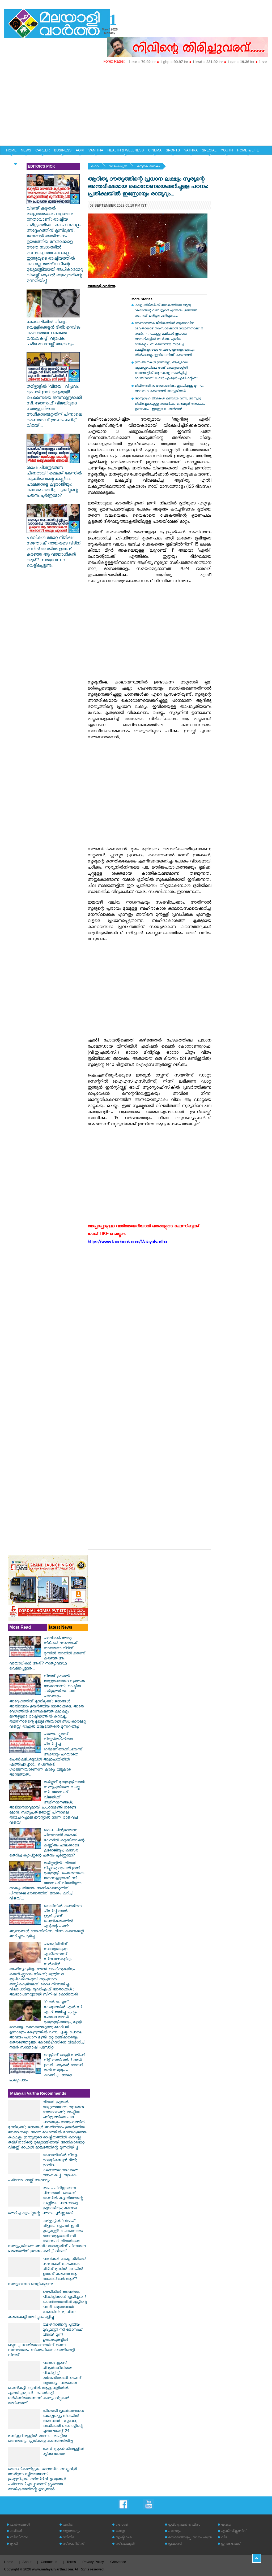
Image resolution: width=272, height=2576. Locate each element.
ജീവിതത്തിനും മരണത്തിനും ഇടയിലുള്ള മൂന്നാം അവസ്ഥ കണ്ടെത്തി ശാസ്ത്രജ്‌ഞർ (169, 389)
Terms (71, 2562)
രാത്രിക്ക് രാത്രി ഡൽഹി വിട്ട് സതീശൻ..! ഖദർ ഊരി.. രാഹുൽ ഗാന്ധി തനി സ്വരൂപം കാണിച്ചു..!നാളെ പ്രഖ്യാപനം (47, 2068)
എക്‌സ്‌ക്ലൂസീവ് (234, 2531)
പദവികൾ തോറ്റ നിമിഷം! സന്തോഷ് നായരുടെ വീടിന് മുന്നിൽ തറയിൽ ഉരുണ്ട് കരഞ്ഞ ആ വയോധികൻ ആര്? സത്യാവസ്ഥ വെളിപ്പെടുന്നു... (54, 549)
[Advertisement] (136, 106)
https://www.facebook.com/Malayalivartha (127, 1243)
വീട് (224, 2537)
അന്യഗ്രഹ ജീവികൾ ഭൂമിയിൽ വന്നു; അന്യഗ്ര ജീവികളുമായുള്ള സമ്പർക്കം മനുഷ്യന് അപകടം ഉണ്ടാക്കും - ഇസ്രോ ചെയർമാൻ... (170, 404)
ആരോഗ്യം (71, 2531)
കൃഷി (14, 2544)
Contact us (49, 2562)
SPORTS (173, 150)
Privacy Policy (93, 2562)
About (26, 2562)
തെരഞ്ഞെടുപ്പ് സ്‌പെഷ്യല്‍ (190, 2537)
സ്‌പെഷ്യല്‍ (118, 166)
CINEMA (155, 150)
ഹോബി (122, 2525)
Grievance (118, 2562)
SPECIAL (209, 150)
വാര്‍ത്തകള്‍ (20, 2525)
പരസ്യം (174, 2531)
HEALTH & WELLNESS (125, 150)
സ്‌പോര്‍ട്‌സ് (73, 2544)
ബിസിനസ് (19, 2537)
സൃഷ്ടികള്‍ (123, 2537)
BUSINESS (63, 150)
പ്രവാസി (175, 2544)
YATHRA (191, 150)
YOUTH (227, 150)
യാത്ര (120, 2531)
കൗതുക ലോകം (148, 166)
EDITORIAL (15, 160)
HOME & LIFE (248, 150)
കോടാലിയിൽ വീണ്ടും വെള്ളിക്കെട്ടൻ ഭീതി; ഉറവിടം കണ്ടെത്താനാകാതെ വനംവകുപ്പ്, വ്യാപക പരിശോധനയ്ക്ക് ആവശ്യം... (53, 331)
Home (8, 2562)
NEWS (26, 150)
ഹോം (95, 166)
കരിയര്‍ (16, 2531)
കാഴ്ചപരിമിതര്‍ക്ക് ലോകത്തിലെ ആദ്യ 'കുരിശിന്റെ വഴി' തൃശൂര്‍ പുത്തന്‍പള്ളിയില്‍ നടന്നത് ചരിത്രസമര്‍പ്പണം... (166, 311)
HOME (11, 150)
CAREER (42, 150)
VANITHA (95, 150)
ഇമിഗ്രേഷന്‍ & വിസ (184, 2525)
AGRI (80, 150)
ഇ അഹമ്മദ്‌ (231, 2544)
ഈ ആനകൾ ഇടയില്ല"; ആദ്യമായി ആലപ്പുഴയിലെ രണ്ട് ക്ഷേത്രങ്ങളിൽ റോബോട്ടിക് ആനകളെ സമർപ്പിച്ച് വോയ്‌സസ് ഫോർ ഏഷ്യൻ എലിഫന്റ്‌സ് (166, 370)
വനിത (68, 2525)
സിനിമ (68, 2537)
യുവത (226, 2525)
